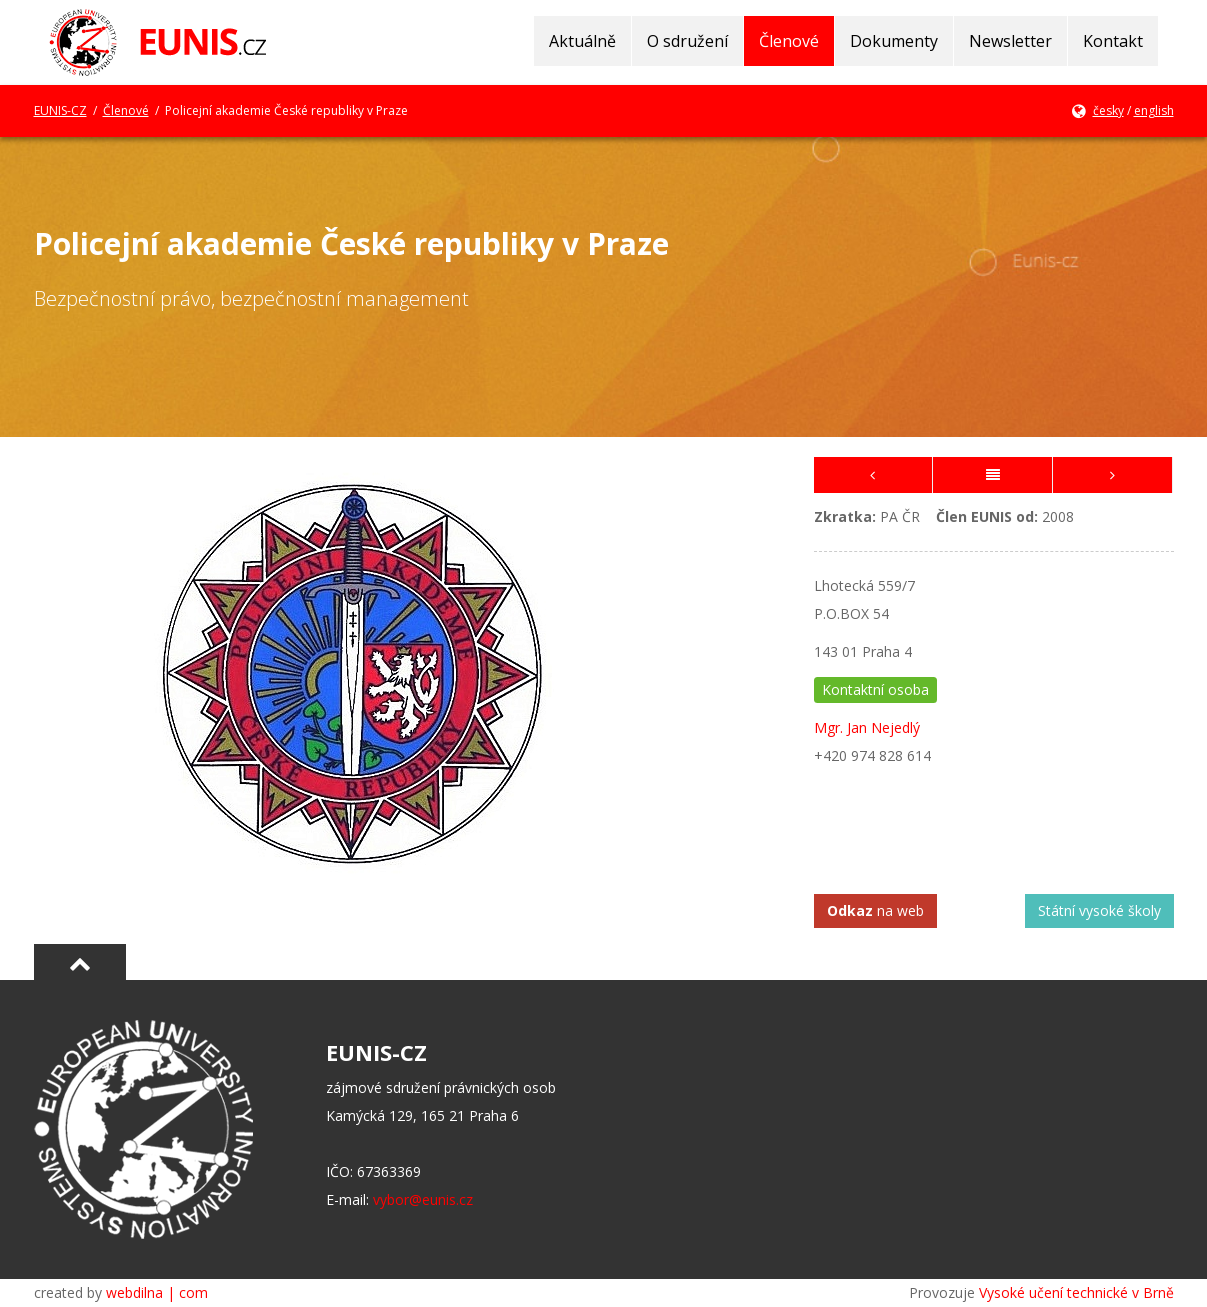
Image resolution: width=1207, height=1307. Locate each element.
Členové (789, 41)
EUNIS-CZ (60, 110)
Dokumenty (894, 41)
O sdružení (687, 41)
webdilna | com (157, 1292)
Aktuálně (582, 41)
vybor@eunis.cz (423, 1199)
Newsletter (1010, 41)
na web (875, 910)
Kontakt (1113, 41)
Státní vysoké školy (1099, 910)
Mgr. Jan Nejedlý (867, 727)
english (1154, 110)
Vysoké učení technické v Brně (1076, 1292)
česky (1108, 110)
